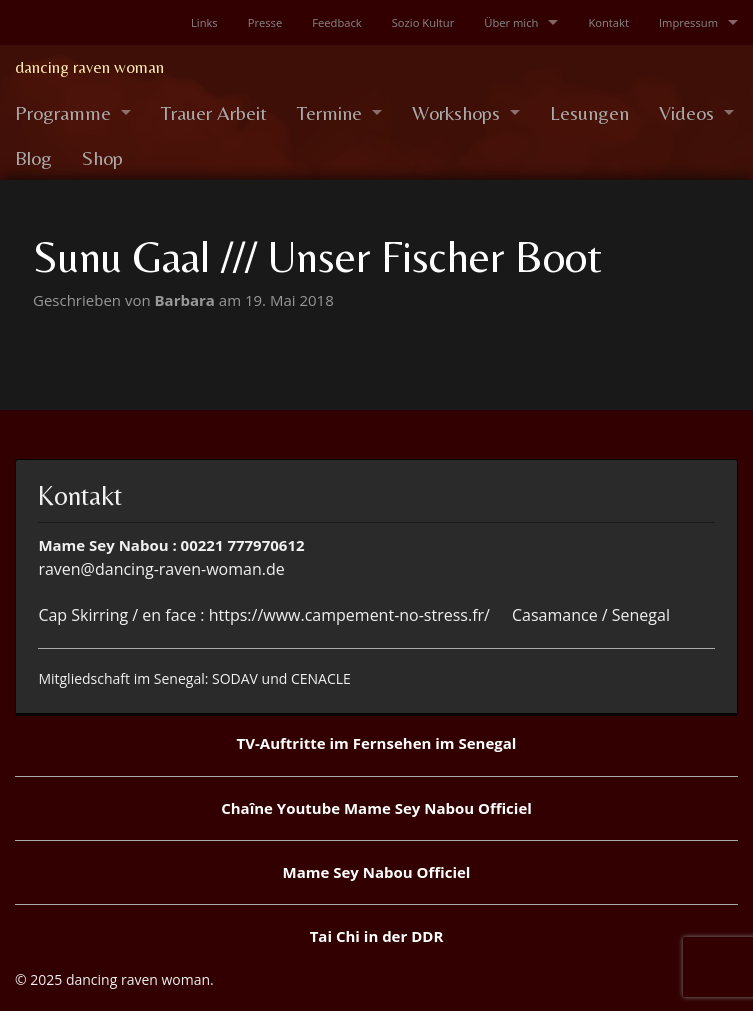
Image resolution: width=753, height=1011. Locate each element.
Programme (63, 112)
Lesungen (589, 112)
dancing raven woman (89, 67)
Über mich (511, 22)
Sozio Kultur (423, 22)
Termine (329, 112)
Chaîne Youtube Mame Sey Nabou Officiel (376, 808)
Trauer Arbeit (214, 112)
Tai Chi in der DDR (377, 936)
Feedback (336, 22)
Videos (686, 112)
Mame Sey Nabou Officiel (377, 872)
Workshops (456, 112)
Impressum (688, 22)
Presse (265, 22)
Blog (33, 157)
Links (204, 22)
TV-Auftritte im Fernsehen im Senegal (377, 743)
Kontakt (608, 22)
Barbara (187, 300)
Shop (102, 157)
